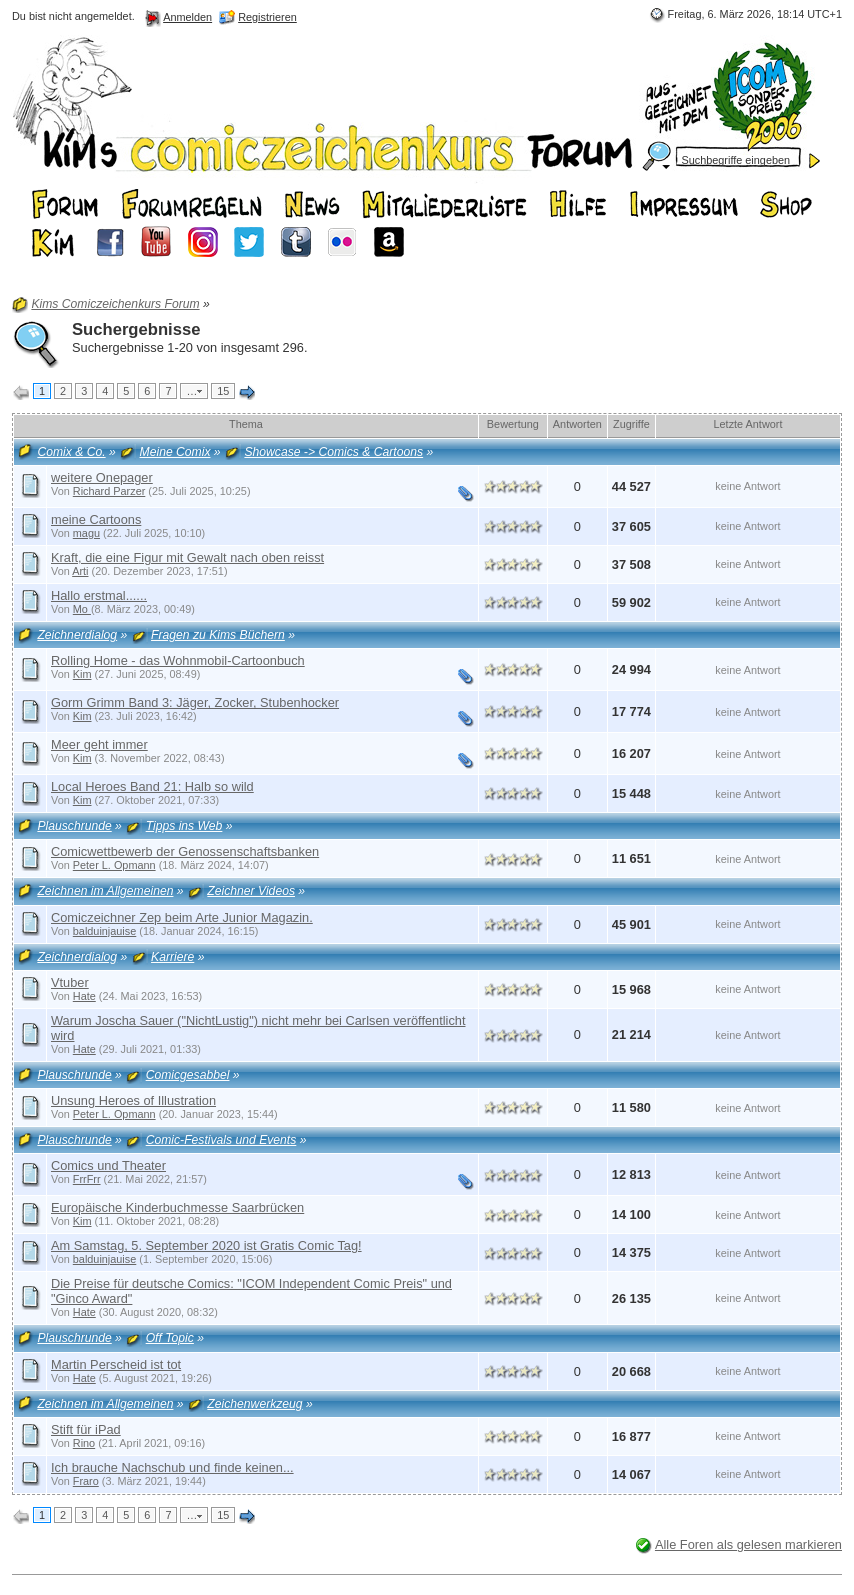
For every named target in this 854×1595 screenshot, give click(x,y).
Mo (82, 609)
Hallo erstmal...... (99, 595)
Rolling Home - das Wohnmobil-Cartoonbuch (178, 660)
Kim (82, 674)
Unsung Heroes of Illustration (133, 1100)
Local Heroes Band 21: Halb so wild (152, 786)
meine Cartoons (96, 519)
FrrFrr (87, 1179)
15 (223, 391)
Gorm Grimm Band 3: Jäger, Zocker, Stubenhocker (195, 702)
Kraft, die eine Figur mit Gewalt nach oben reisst (187, 557)
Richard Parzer (109, 491)
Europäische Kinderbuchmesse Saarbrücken (177, 1207)
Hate (84, 996)
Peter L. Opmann (114, 865)
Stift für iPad (86, 1429)
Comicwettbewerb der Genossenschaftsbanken (185, 851)
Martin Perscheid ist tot (116, 1364)
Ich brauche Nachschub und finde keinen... (172, 1467)
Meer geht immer (99, 744)
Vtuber (70, 982)
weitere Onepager (102, 477)
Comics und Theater (108, 1165)
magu (86, 533)
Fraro (86, 1481)
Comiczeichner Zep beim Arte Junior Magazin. (182, 917)
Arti (80, 571)
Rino (84, 1443)
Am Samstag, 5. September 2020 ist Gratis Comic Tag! (206, 1245)
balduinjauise (105, 931)
